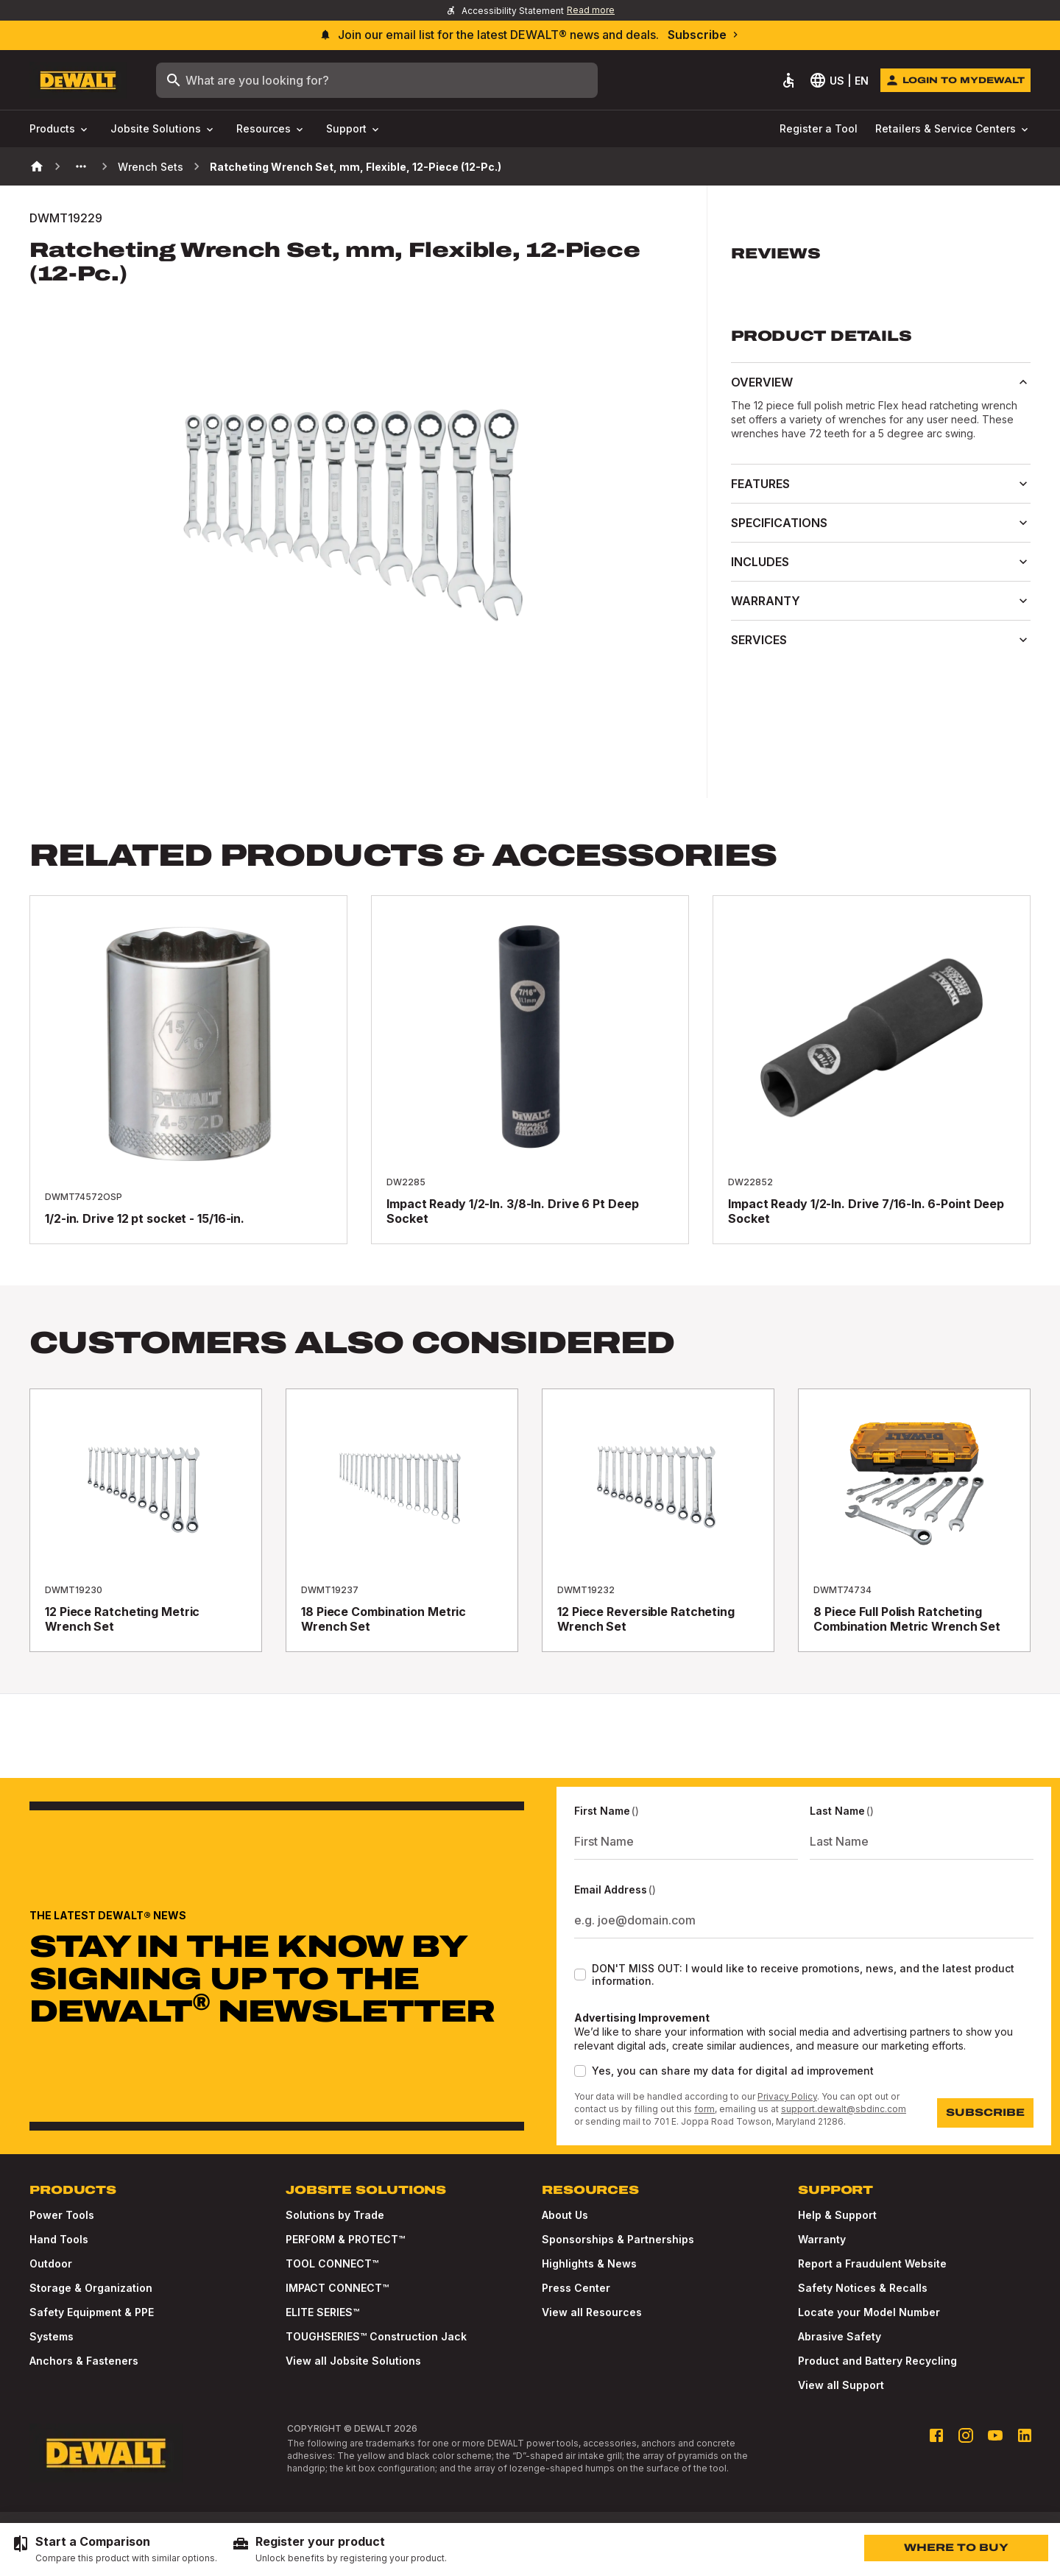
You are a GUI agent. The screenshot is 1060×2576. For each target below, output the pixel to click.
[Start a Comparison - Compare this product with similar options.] (114, 2549)
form (704, 2108)
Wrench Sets (150, 166)
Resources (270, 128)
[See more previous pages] (81, 166)
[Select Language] (840, 80)
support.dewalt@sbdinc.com (843, 2108)
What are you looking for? (247, 80)
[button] (881, 262)
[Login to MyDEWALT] (955, 80)
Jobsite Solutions (163, 128)
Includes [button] (881, 562)
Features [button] (881, 484)
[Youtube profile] (995, 2435)
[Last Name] (922, 1841)
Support (353, 128)
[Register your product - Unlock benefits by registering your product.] (339, 2549)
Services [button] (881, 640)
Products (59, 128)
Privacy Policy (787, 2096)
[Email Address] (804, 1920)
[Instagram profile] (966, 2435)
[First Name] (686, 1841)
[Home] (36, 166)
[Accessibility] (788, 80)
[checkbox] (580, 1974)
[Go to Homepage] (78, 80)
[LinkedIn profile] (1024, 2435)
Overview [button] (881, 382)
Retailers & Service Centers (953, 128)
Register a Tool (819, 128)
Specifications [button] (881, 523)
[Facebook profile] (936, 2435)
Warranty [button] (881, 601)
